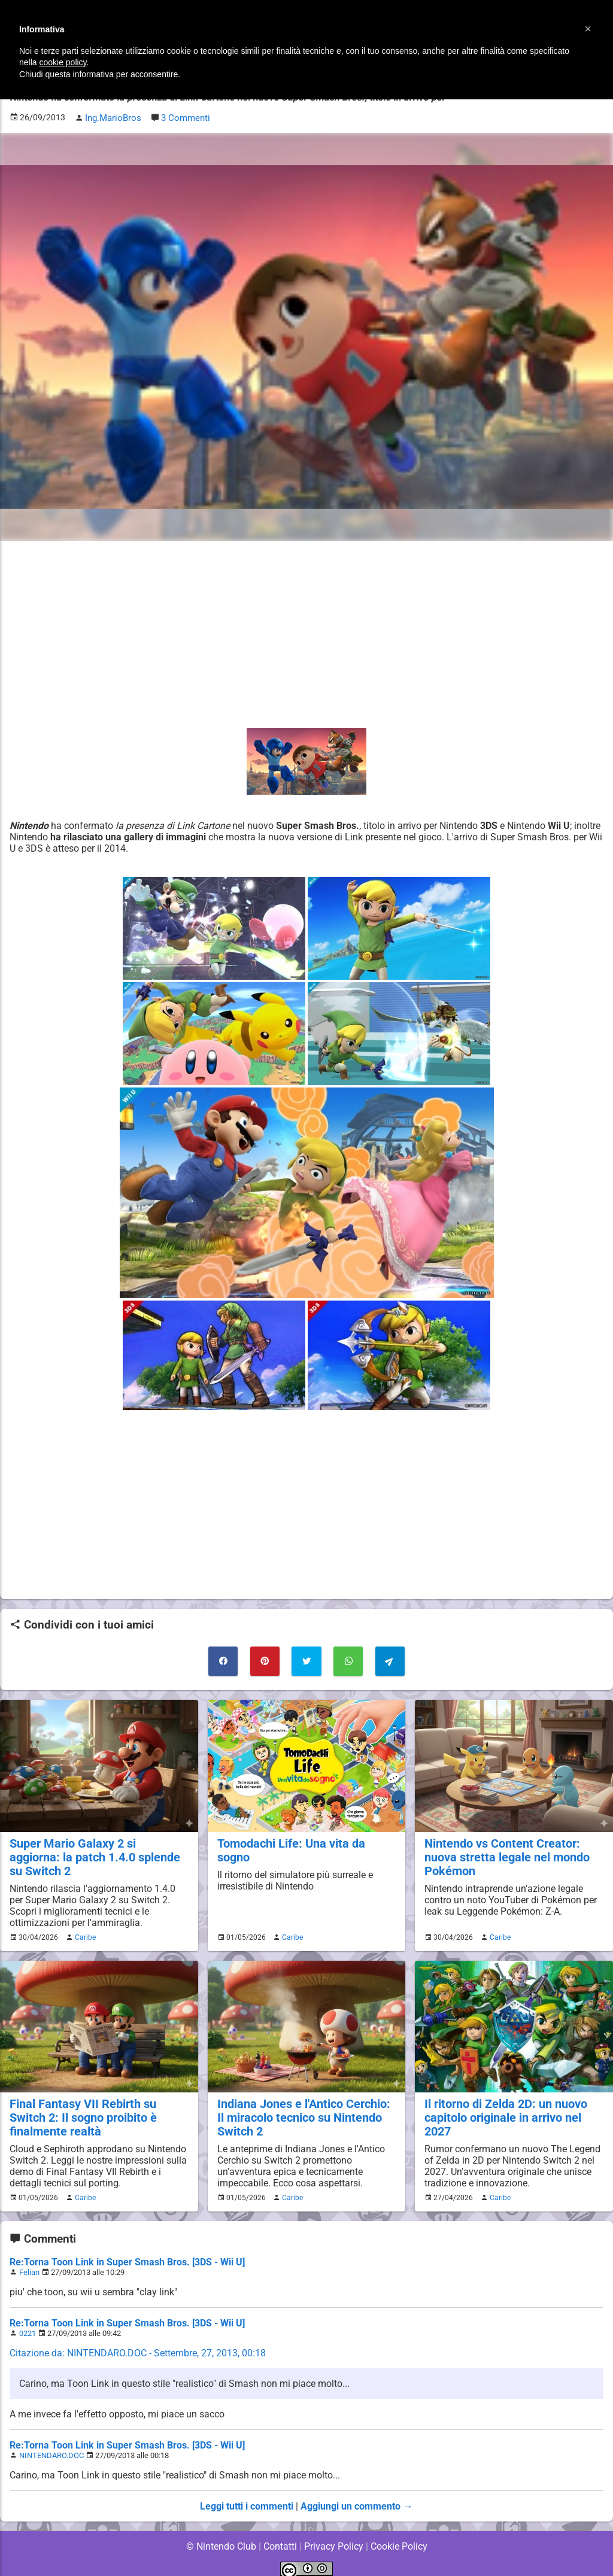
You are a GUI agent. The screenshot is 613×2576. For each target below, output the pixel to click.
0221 (28, 2320)
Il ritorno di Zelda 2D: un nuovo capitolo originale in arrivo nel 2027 (503, 2104)
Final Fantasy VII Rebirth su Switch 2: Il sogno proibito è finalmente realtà (81, 2104)
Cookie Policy (398, 2533)
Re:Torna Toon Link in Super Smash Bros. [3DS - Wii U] (126, 2249)
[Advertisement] (306, 634)
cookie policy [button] (62, 62)
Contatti (280, 2533)
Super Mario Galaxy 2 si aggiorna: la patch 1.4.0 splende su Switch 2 (98, 1849)
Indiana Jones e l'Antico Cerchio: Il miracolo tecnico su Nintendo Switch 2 (305, 2104)
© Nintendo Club (221, 2533)
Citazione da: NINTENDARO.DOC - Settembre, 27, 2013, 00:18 (139, 2340)
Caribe (84, 1924)
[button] (587, 28)
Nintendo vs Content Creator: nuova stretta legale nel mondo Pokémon (504, 1855)
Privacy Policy (333, 2533)
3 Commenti (183, 118)
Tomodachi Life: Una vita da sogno (306, 1842)
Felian (29, 2259)
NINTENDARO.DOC (51, 2442)
